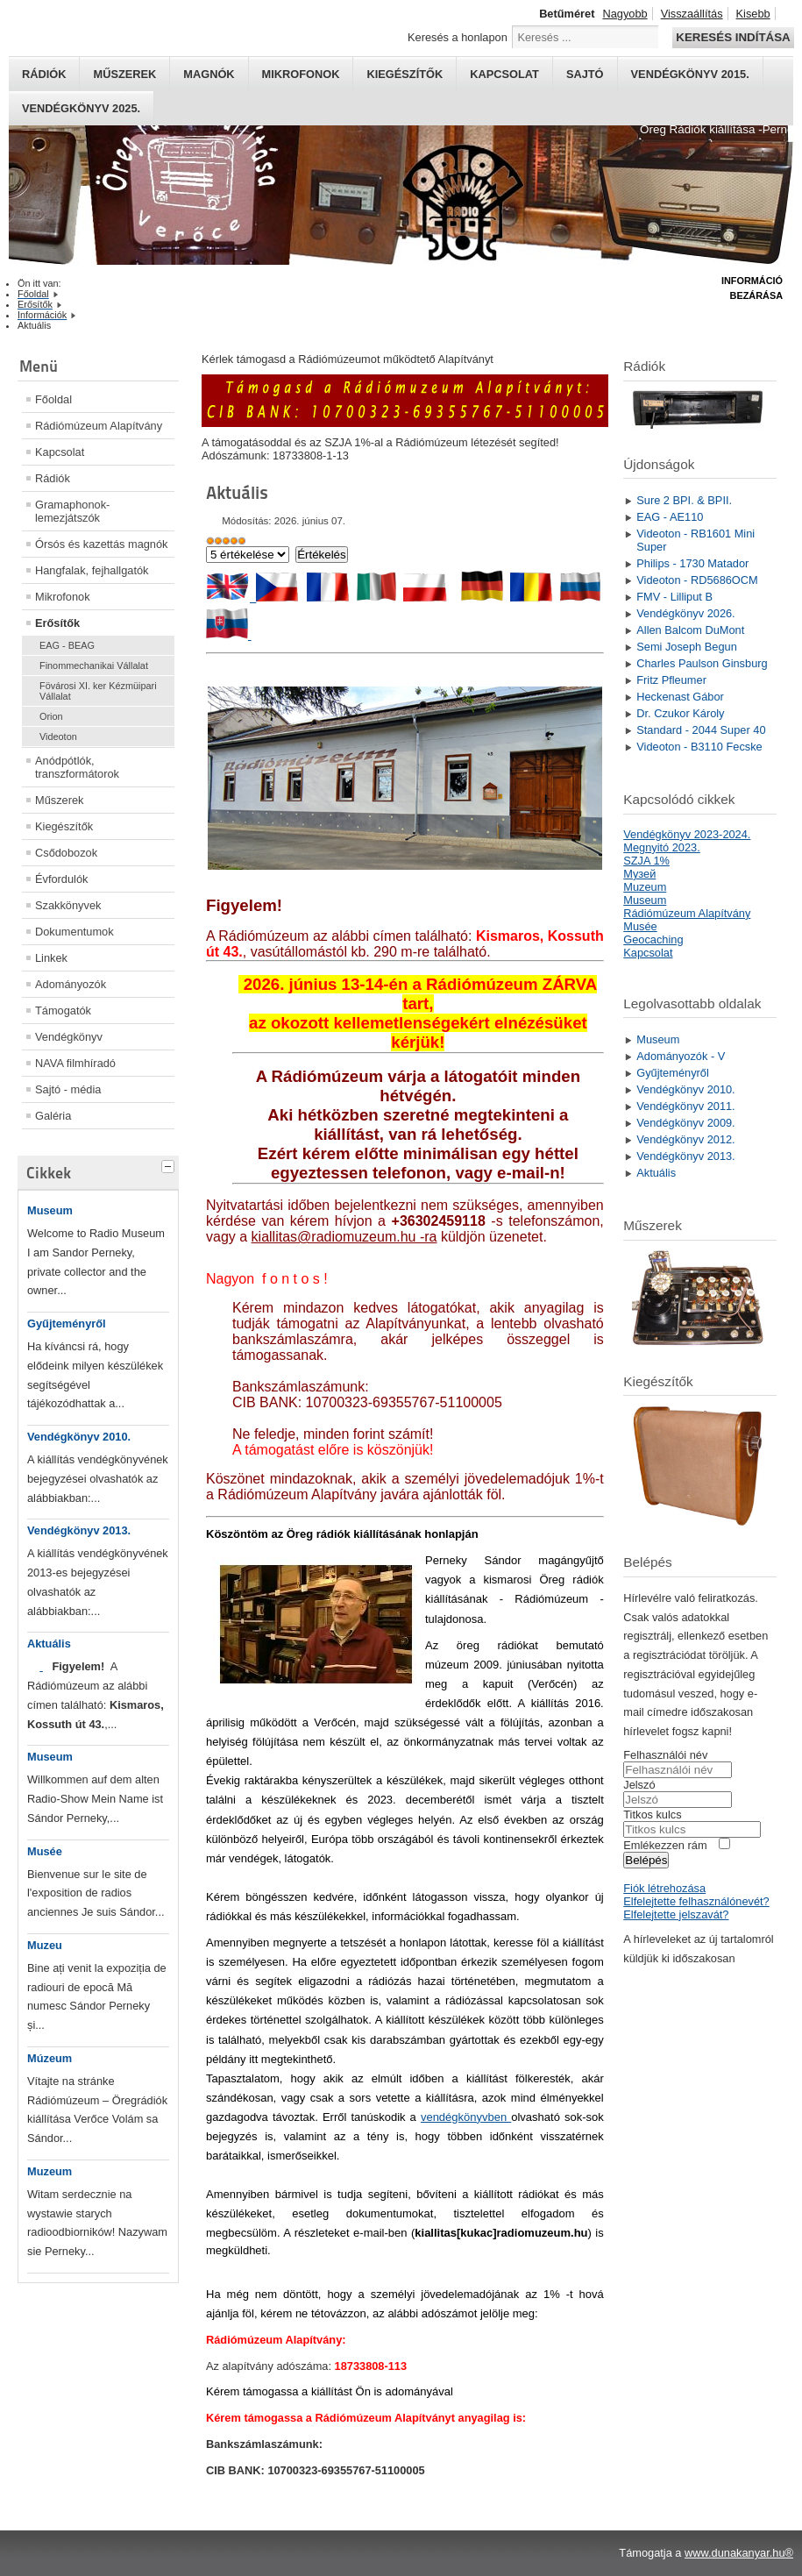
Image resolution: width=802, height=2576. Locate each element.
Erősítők (57, 623)
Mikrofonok (301, 74)
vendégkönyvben (466, 2117)
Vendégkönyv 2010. (79, 1436)
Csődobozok (66, 852)
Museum (50, 1210)
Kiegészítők (404, 74)
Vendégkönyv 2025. (81, 108)
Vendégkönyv (69, 1036)
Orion (51, 716)
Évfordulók (61, 879)
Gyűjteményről (66, 1323)
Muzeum (49, 2171)
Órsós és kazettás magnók (101, 544)
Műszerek (124, 74)
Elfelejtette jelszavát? (675, 1914)
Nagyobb (624, 13)
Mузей (639, 873)
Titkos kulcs (652, 1814)
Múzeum (49, 2058)
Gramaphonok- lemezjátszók (72, 511)
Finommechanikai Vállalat (93, 665)
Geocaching (653, 939)
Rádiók (44, 74)
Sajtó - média (68, 1089)
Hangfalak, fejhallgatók (91, 570)
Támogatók (63, 1010)
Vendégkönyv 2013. (79, 1530)
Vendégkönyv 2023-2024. (686, 834)
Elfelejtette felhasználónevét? (696, 1901)
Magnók (208, 74)
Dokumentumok (74, 931)
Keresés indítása (733, 37)
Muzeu (44, 1945)
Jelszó (639, 1784)
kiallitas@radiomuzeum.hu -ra (344, 1236)
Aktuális (49, 1643)
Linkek (51, 957)
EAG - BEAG (67, 645)
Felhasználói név (665, 1754)
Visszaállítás (692, 13)
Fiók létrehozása (664, 1888)
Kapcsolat (504, 74)
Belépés (646, 1860)
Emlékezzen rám (664, 1845)
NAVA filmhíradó (75, 1063)
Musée (44, 1851)
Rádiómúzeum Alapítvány (98, 425)
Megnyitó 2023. (661, 847)
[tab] (170, 1164)
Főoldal (53, 399)
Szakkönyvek (68, 905)
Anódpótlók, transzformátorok (77, 767)
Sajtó (585, 74)
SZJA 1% (646, 860)
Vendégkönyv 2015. (690, 74)
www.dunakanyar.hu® (739, 2552)
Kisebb (753, 13)
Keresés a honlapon (457, 37)
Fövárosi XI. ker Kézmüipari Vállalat (98, 690)
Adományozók (70, 984)
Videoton (58, 736)
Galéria (53, 1115)
